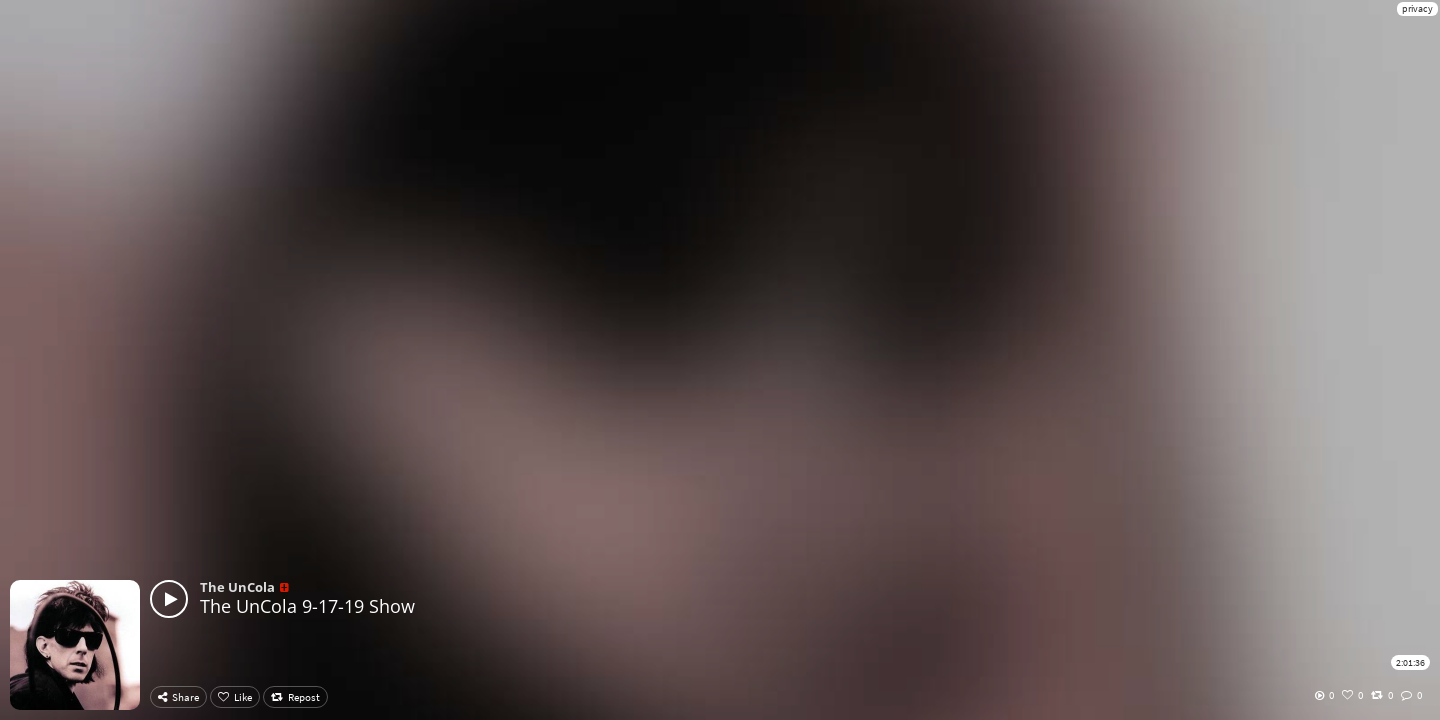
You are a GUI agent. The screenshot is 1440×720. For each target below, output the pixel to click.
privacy (1417, 8)
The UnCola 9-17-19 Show (307, 606)
